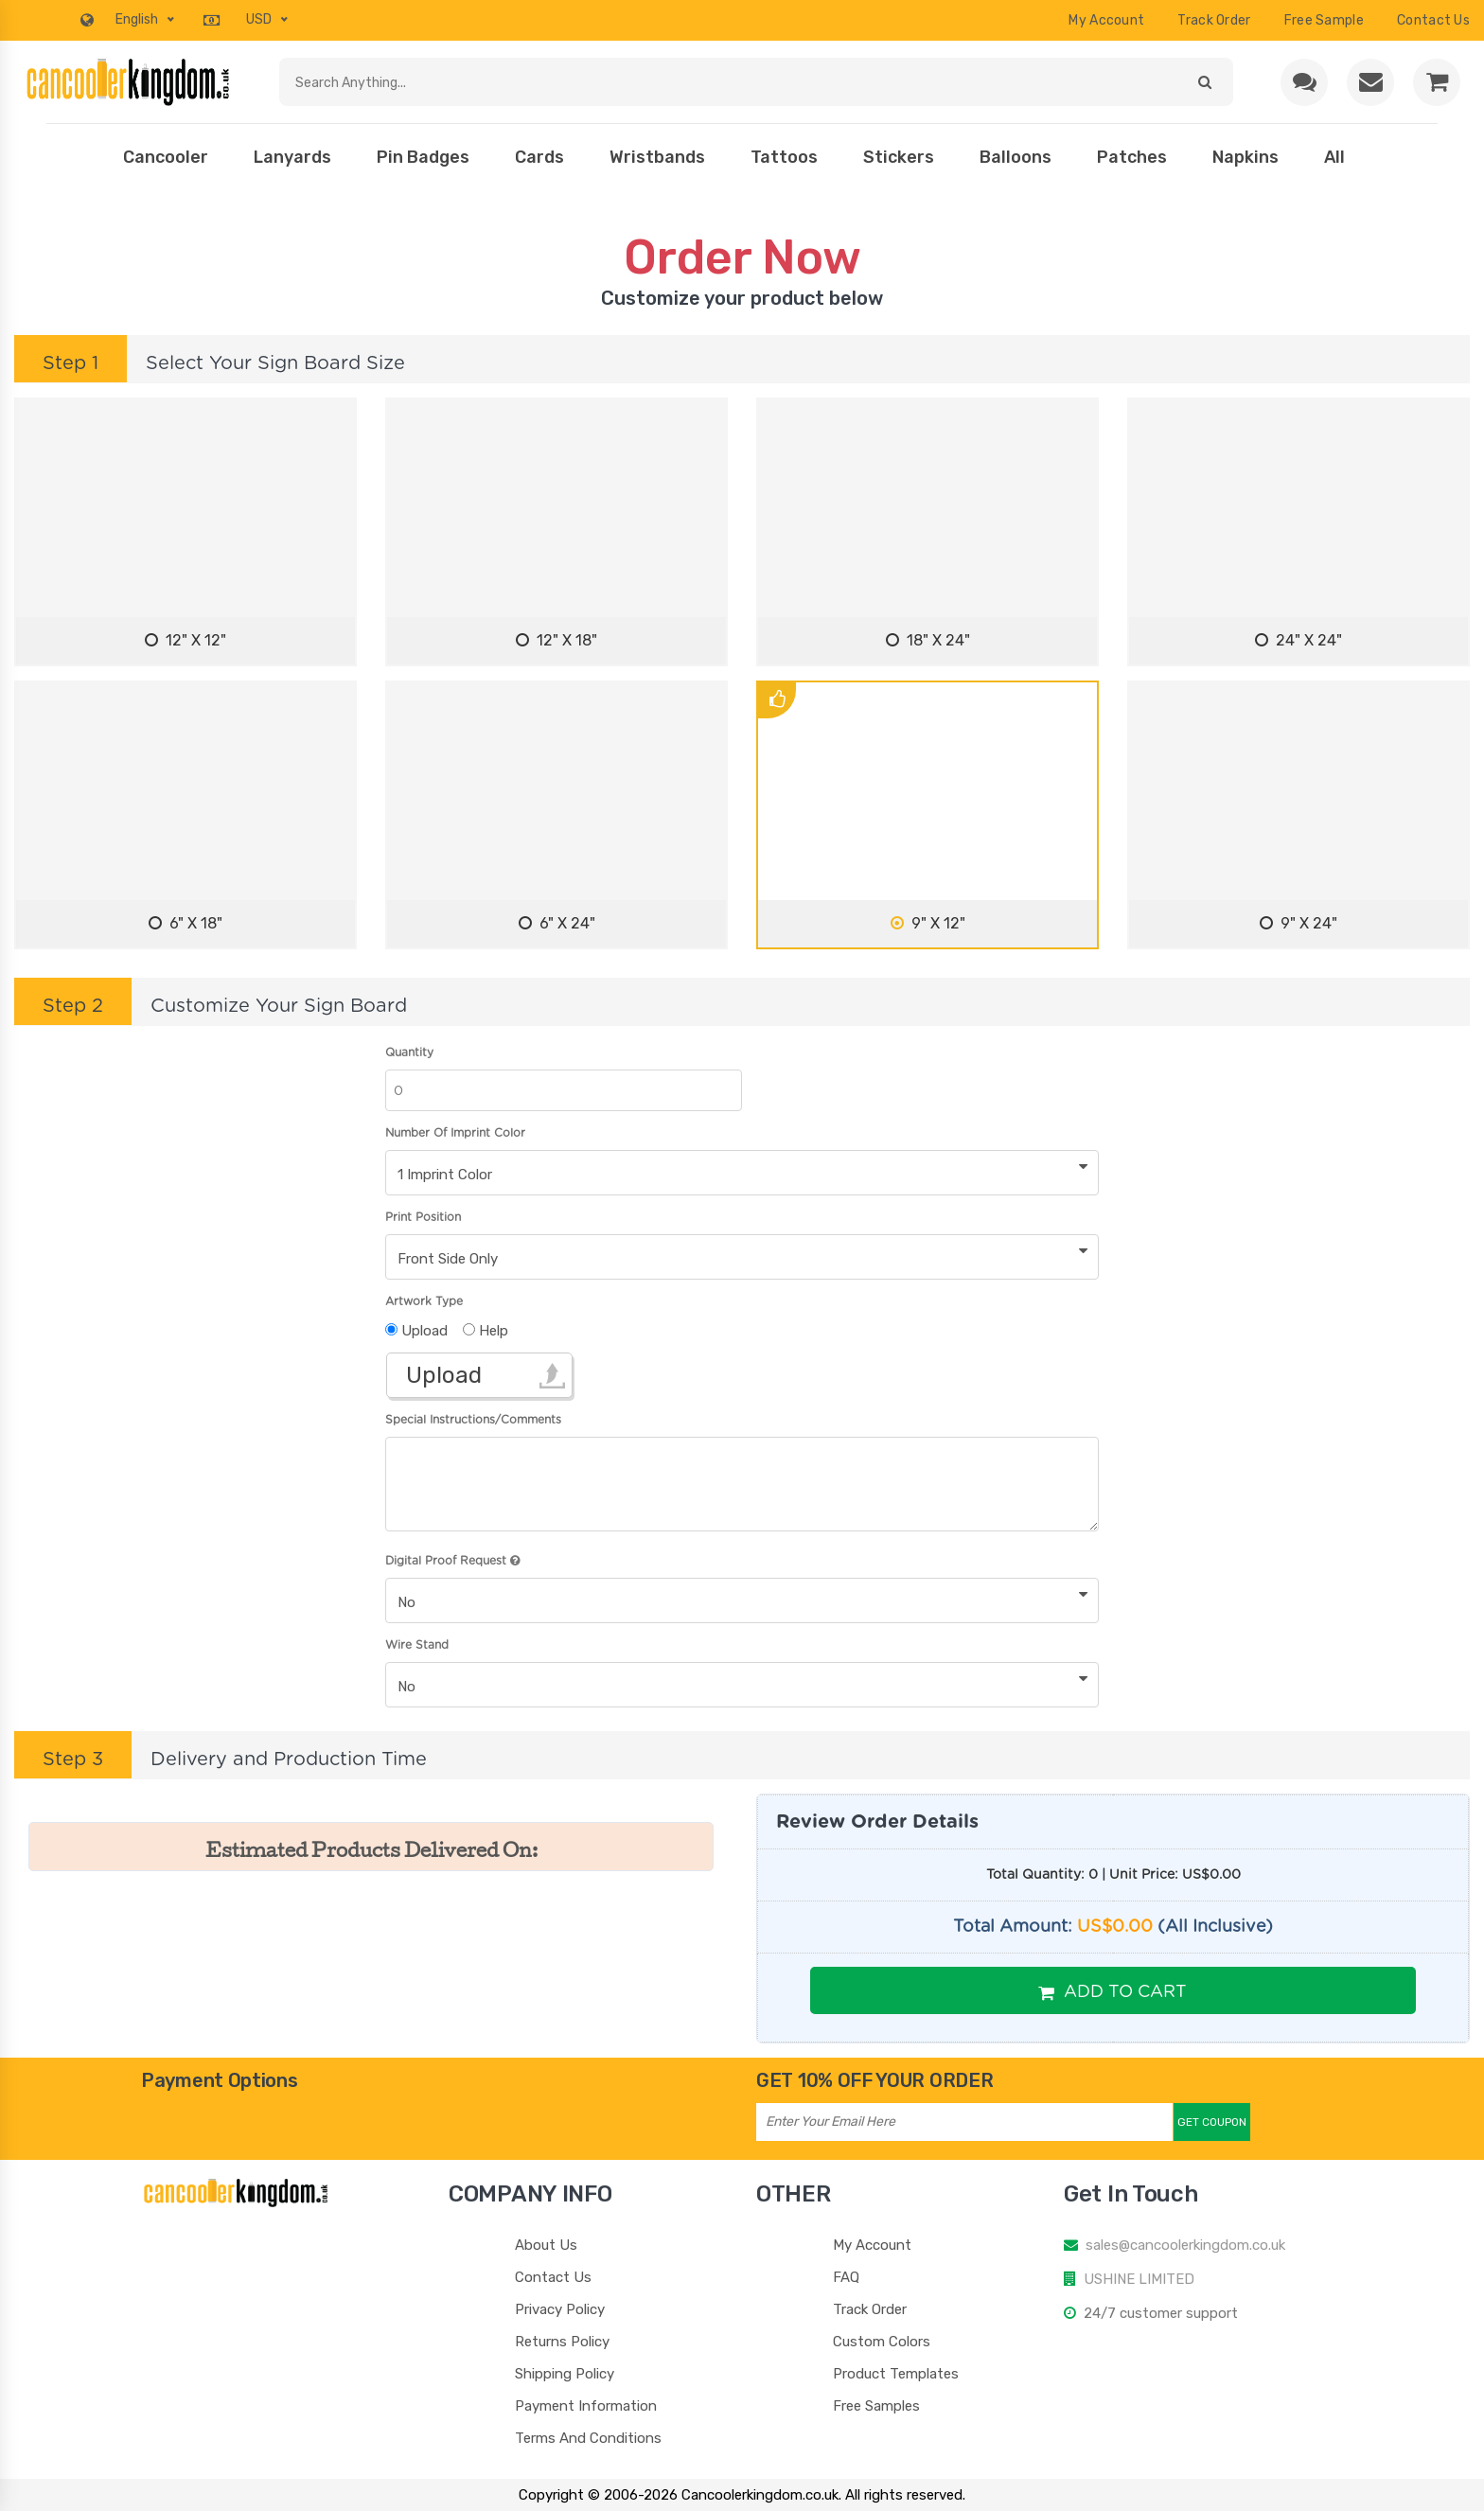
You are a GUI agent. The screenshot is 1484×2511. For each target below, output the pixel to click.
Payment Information (586, 2405)
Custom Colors (881, 2341)
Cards (539, 157)
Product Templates (896, 2373)
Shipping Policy (564, 2373)
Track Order (1213, 20)
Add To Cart (1112, 1992)
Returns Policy (562, 2341)
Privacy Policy (560, 2309)
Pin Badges (423, 157)
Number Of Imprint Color (455, 1133)
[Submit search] (1204, 82)
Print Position (423, 1217)
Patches (1132, 157)
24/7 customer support (1161, 2313)
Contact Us (553, 2277)
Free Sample (1324, 20)
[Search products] (729, 82)
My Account (1106, 20)
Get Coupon (1211, 2122)
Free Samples (876, 2405)
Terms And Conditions (588, 2438)
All (1334, 157)
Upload (444, 1375)
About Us (546, 2245)
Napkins (1245, 157)
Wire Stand (417, 1645)
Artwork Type (424, 1301)
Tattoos (784, 157)
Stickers (898, 157)
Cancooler (165, 157)
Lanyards (292, 157)
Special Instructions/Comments (473, 1419)
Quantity (409, 1052)
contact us (1433, 20)
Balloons (1015, 157)
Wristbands (657, 157)
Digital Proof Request (452, 1560)
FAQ (846, 2277)
